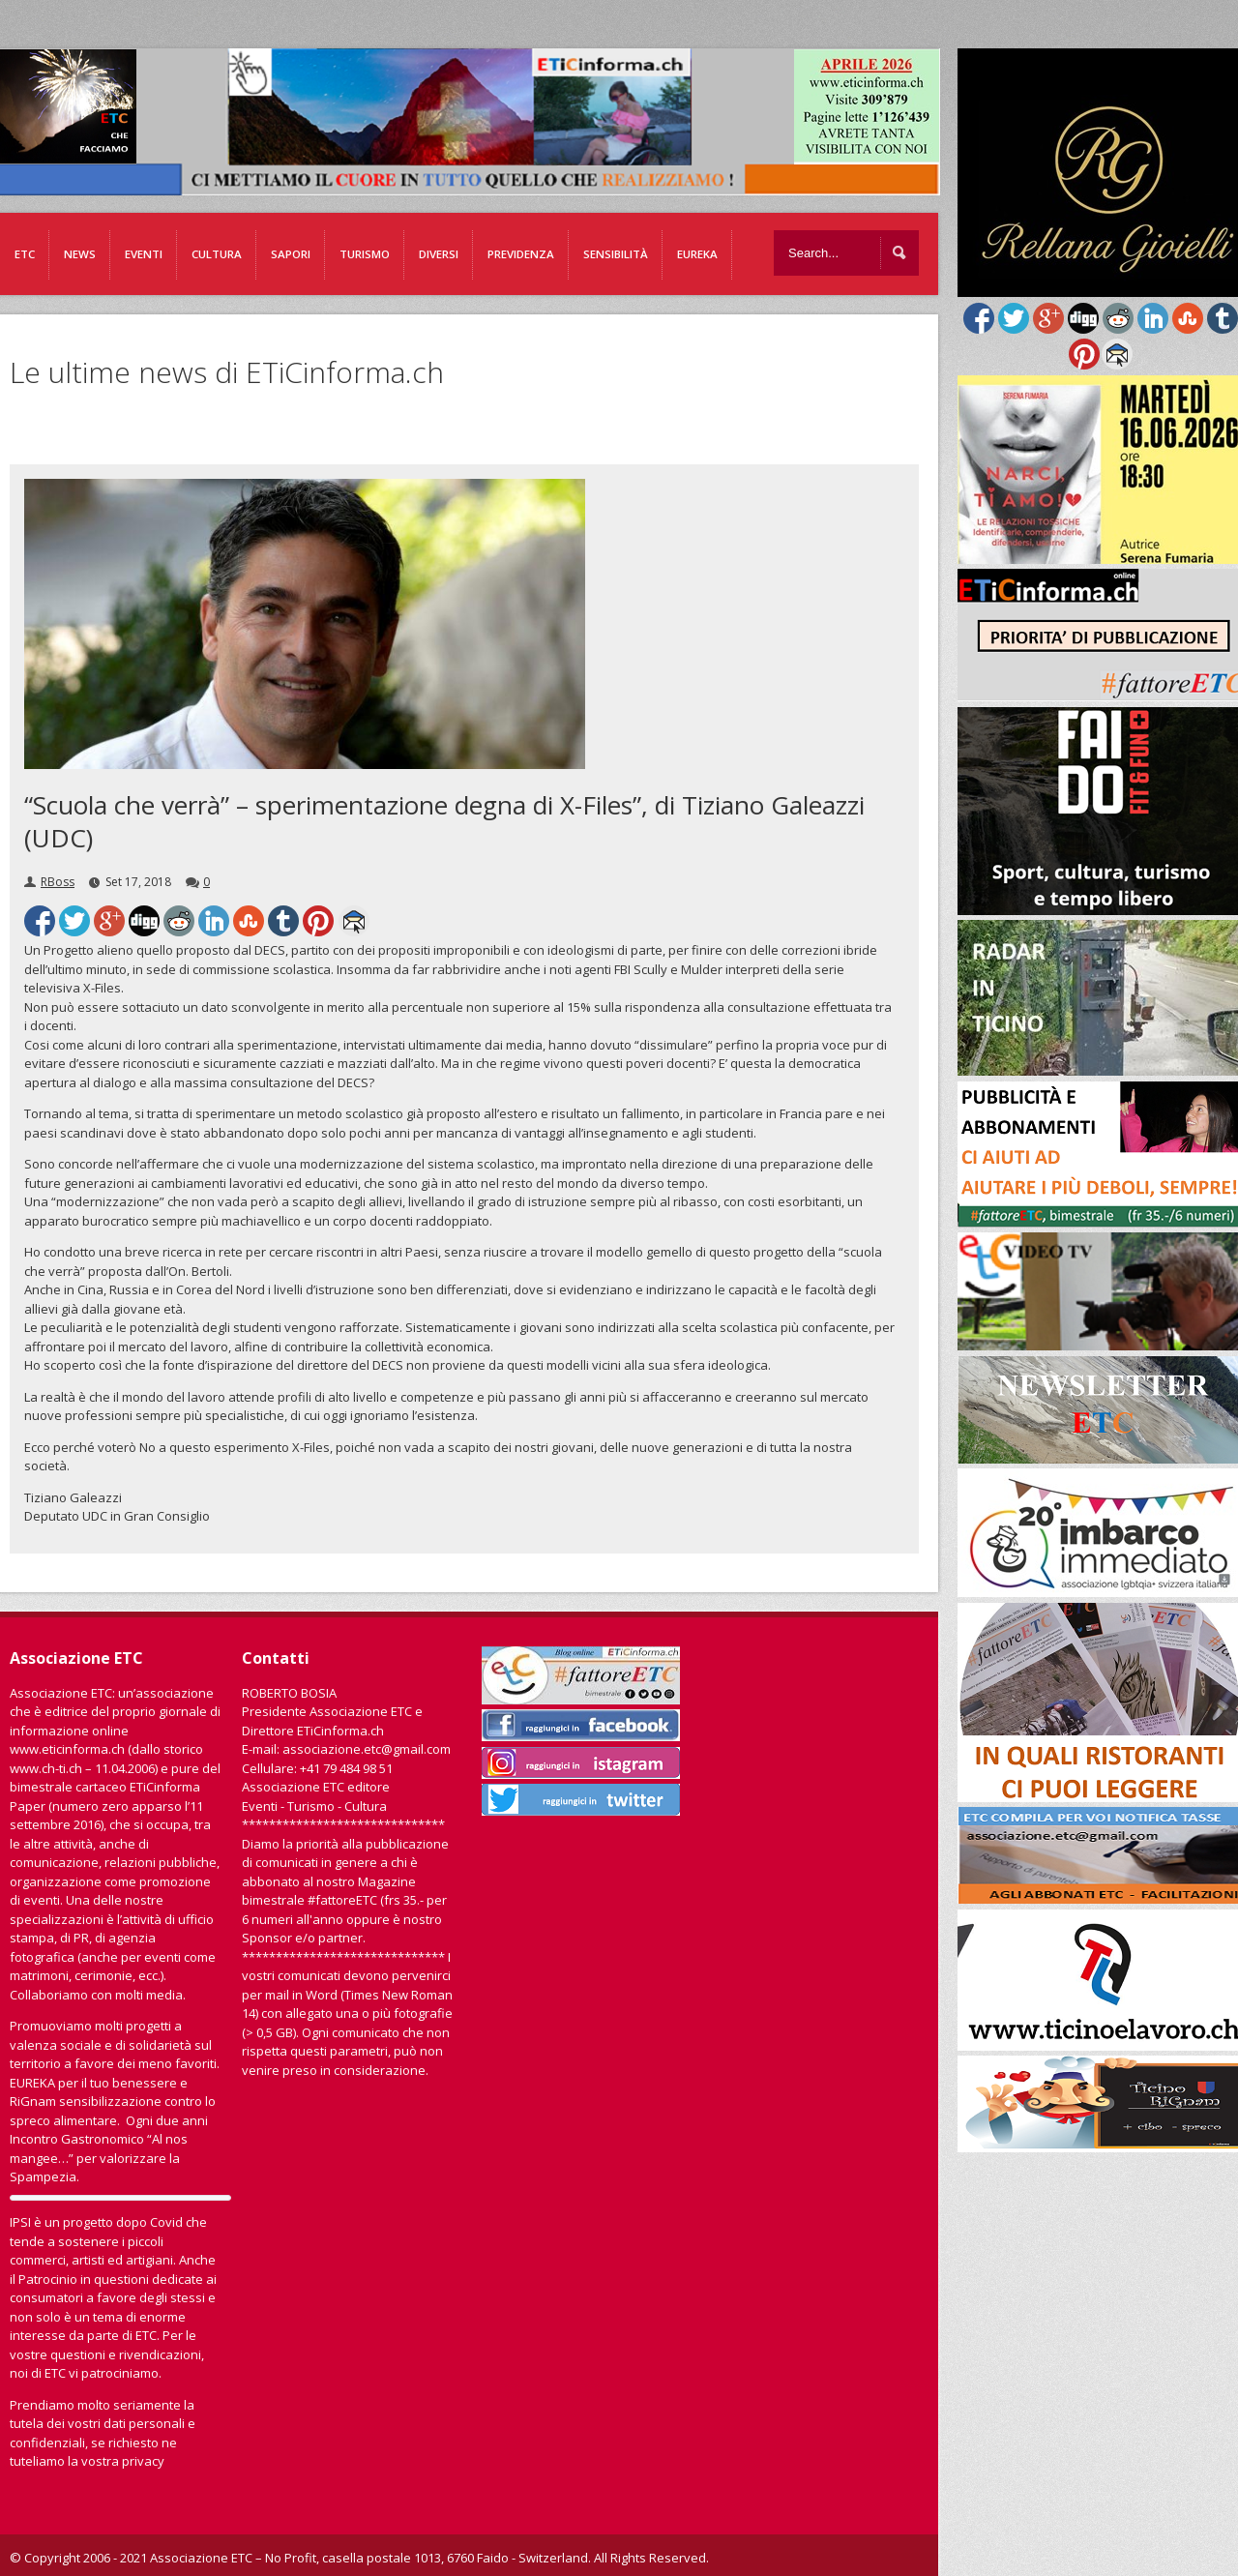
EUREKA (697, 254)
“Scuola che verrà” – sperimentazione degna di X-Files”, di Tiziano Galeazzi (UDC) (444, 821)
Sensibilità (615, 254)
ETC (25, 254)
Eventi (143, 254)
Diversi (438, 254)
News (80, 254)
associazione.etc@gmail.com (366, 1749)
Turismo (364, 254)
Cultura (217, 254)
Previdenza (520, 254)
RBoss (57, 881)
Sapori (290, 254)
